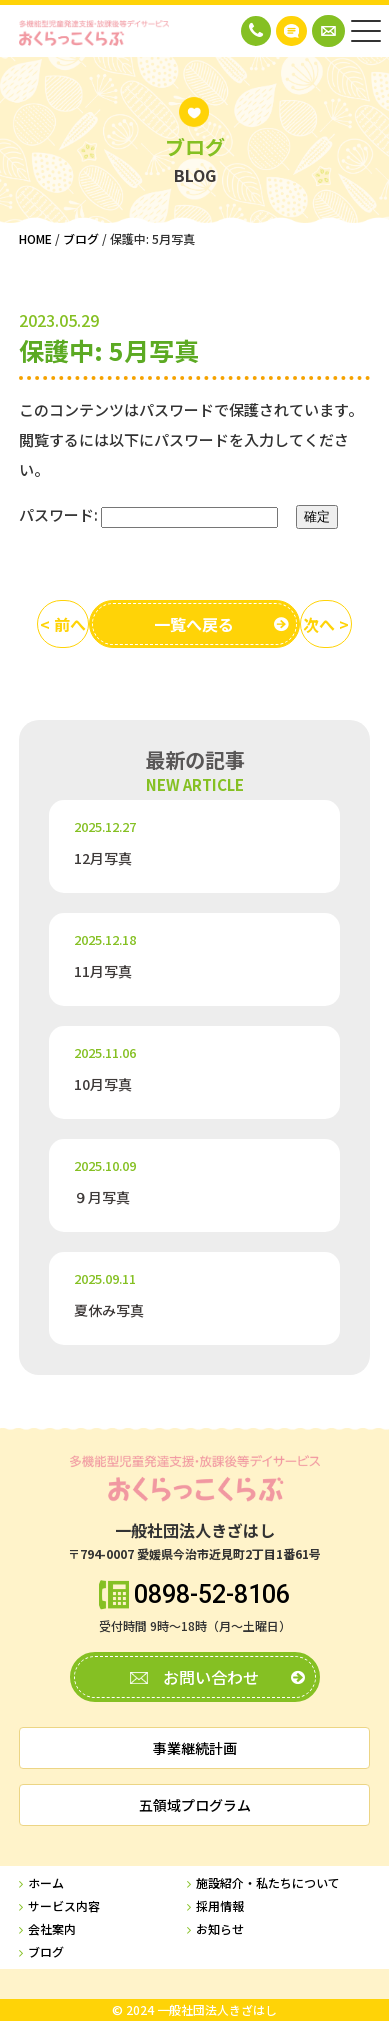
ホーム (46, 1883)
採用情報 (220, 1906)
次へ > (326, 624)
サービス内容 (64, 1906)
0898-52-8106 (212, 1594)
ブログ (46, 1952)
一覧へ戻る (194, 624)
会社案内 (52, 1929)
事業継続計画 (195, 1748)
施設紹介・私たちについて (268, 1883)
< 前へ (63, 624)
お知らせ (220, 1929)
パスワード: (148, 515)
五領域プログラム (195, 1805)
